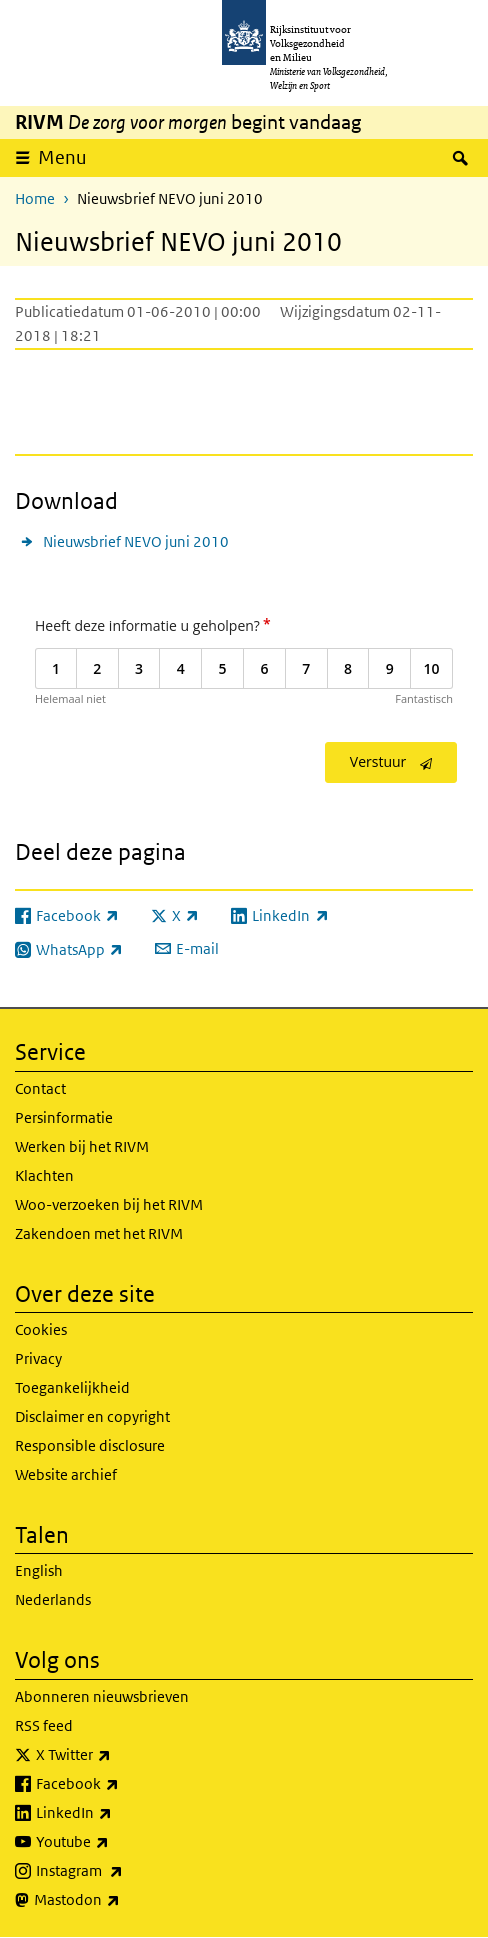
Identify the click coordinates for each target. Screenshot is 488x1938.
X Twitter (117, 1755)
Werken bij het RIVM (82, 1146)
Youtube (116, 1842)
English (39, 1570)
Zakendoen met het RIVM (99, 1233)
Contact (40, 1088)
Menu (62, 157)
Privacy (38, 1358)
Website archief (66, 1474)
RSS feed (44, 1725)
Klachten (44, 1175)
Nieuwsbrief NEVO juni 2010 (136, 541)
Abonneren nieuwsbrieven (102, 1696)
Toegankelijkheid (72, 1387)
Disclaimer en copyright (92, 1416)
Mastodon (121, 1900)
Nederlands (53, 1599)
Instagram (123, 1871)
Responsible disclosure (90, 1445)
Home (35, 198)
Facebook (121, 1784)
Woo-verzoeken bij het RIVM (109, 1204)
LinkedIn (118, 1813)
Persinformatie (64, 1117)
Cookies (41, 1329)
